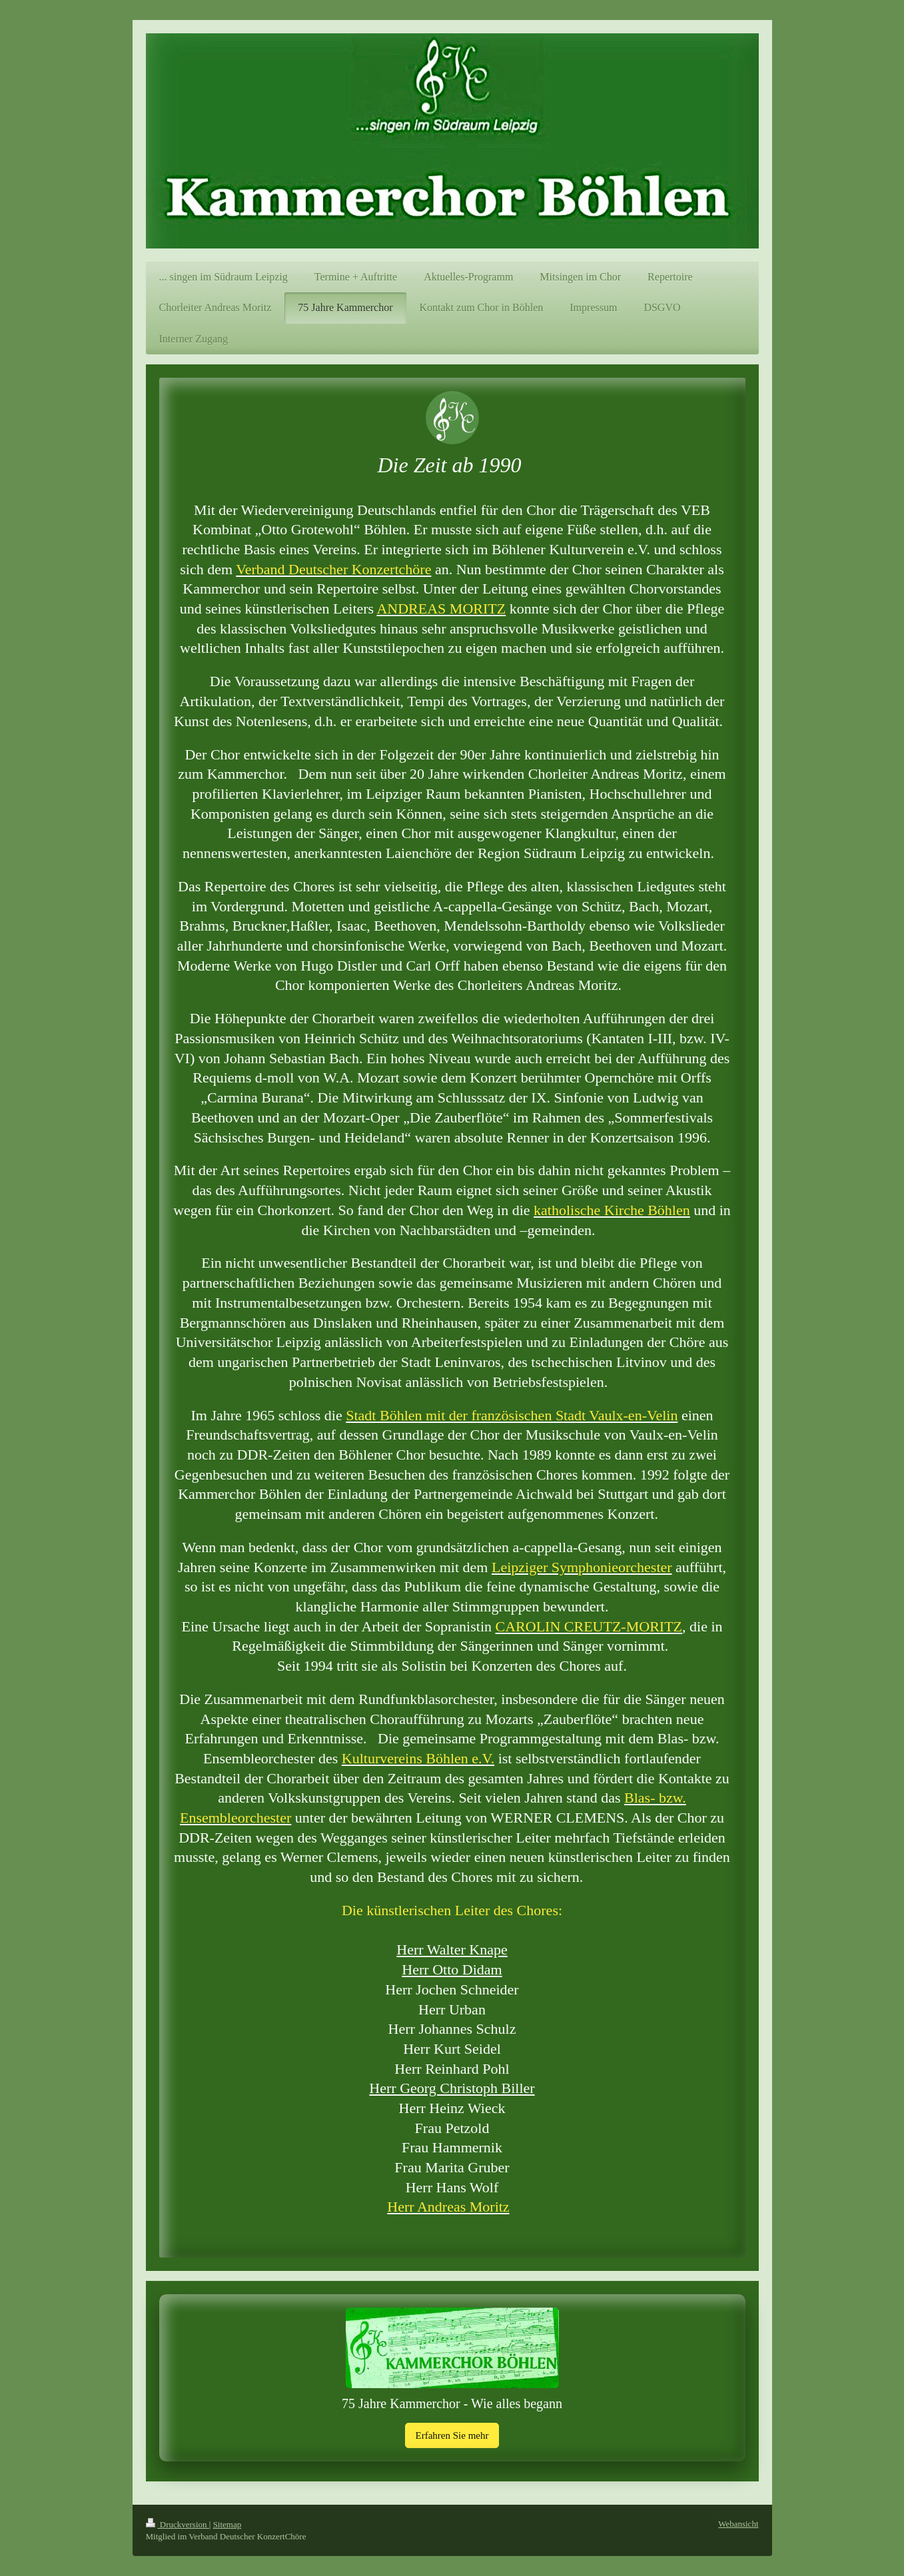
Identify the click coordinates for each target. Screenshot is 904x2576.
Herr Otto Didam (452, 1969)
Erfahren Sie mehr (452, 2435)
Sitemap (227, 2524)
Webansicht (738, 2524)
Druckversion (177, 2524)
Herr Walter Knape (451, 1949)
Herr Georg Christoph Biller (451, 2088)
